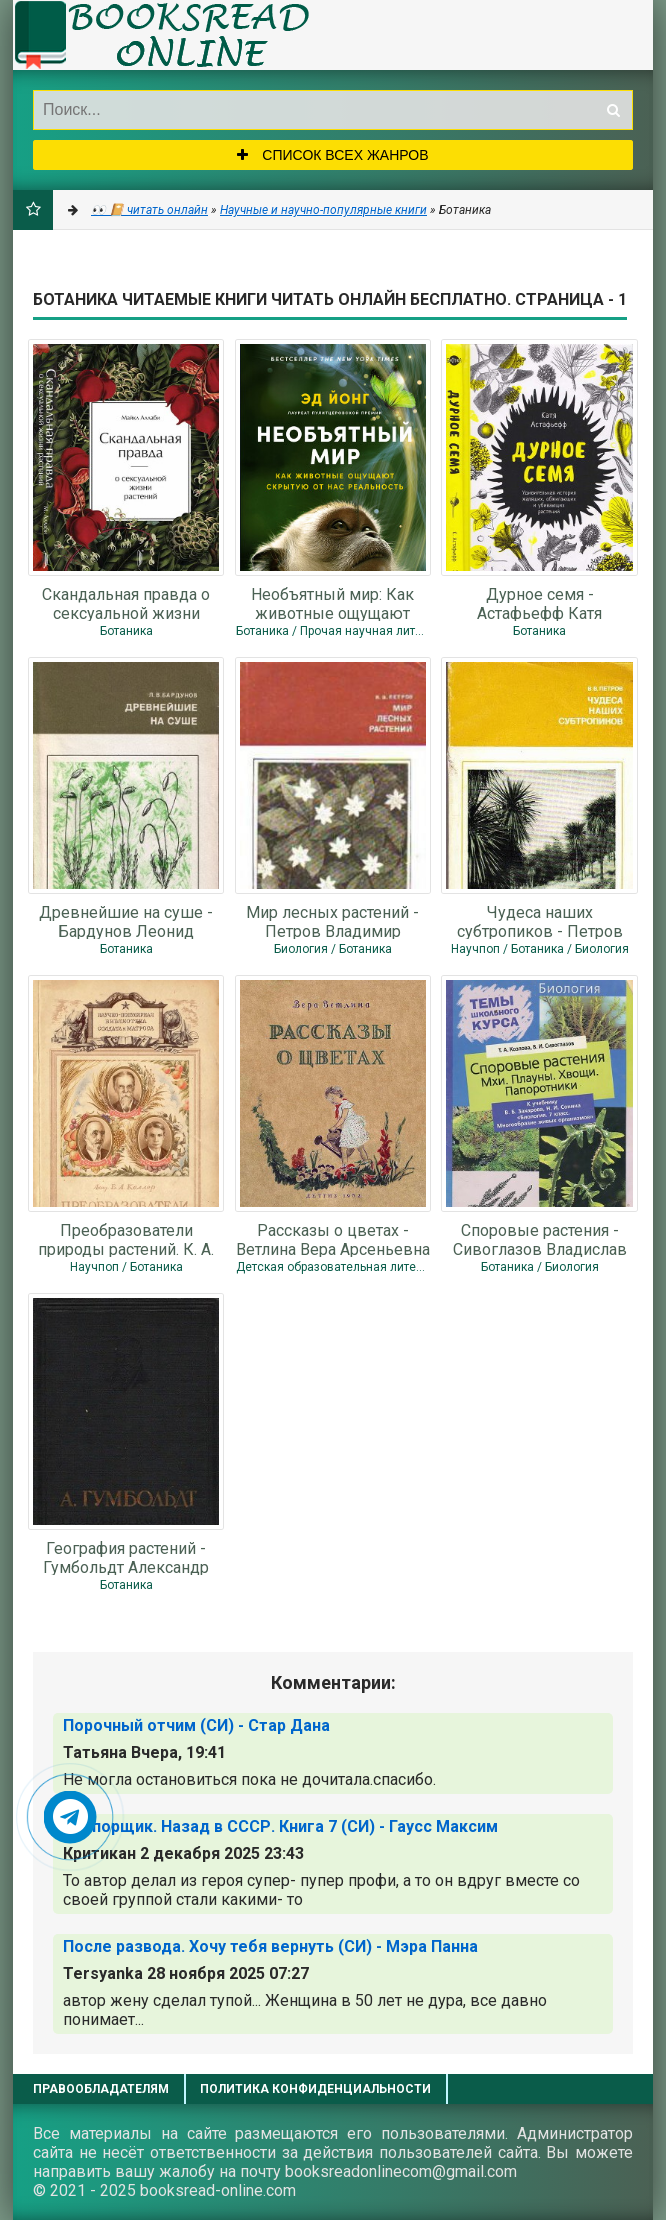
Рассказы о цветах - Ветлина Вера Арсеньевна (333, 1239)
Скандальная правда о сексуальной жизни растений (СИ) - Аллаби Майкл (126, 603)
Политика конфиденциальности (315, 2089)
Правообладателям (101, 2089)
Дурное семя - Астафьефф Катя (539, 603)
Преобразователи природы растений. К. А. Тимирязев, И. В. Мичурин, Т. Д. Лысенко (126, 1239)
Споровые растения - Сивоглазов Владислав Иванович (540, 1239)
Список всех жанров (332, 155)
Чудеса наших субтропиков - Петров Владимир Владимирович (540, 921)
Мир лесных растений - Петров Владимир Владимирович (332, 921)
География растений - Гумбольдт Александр (126, 1557)
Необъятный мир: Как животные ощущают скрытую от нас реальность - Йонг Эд (332, 603)
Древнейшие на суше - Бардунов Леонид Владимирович (126, 921)
